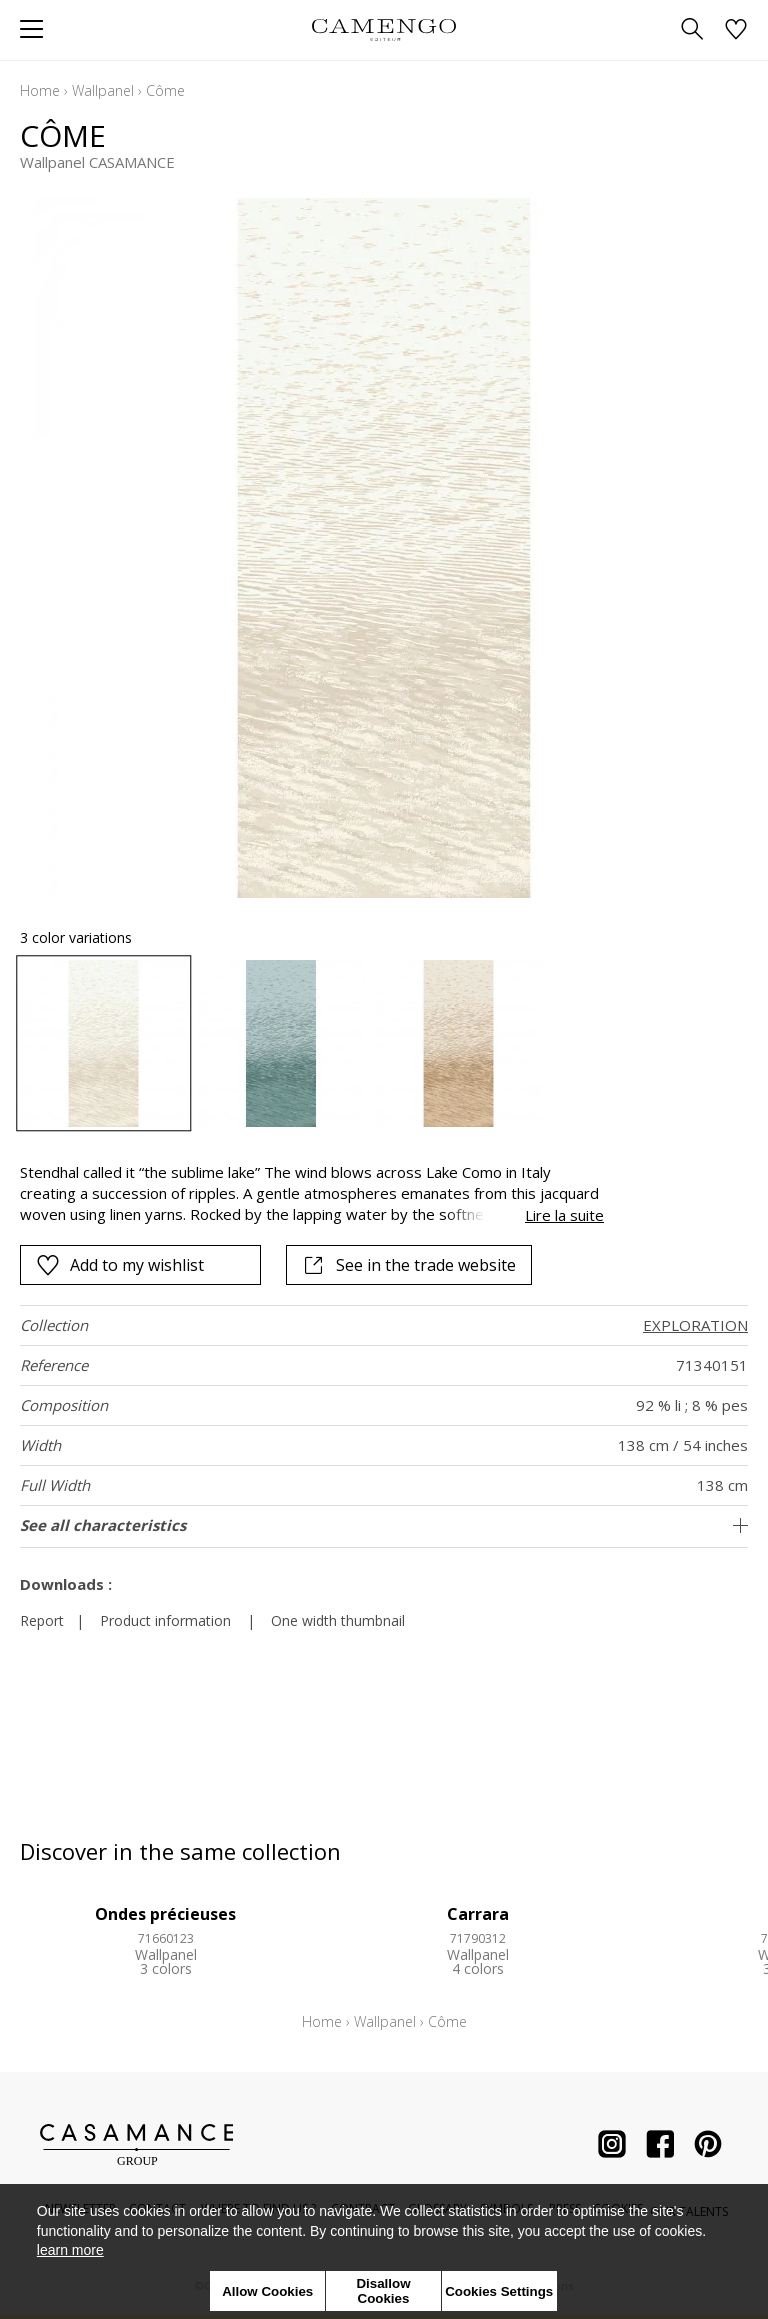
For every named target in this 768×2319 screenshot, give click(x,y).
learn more (70, 2250)
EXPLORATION (695, 1325)
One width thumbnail (338, 1620)
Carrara (478, 1914)
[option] (103, 1043)
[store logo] (383, 29)
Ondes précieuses (165, 1914)
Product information (165, 1620)
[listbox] (384, 1043)
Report (42, 1620)
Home (40, 90)
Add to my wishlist (120, 1265)
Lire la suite (564, 1215)
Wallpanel (103, 90)
